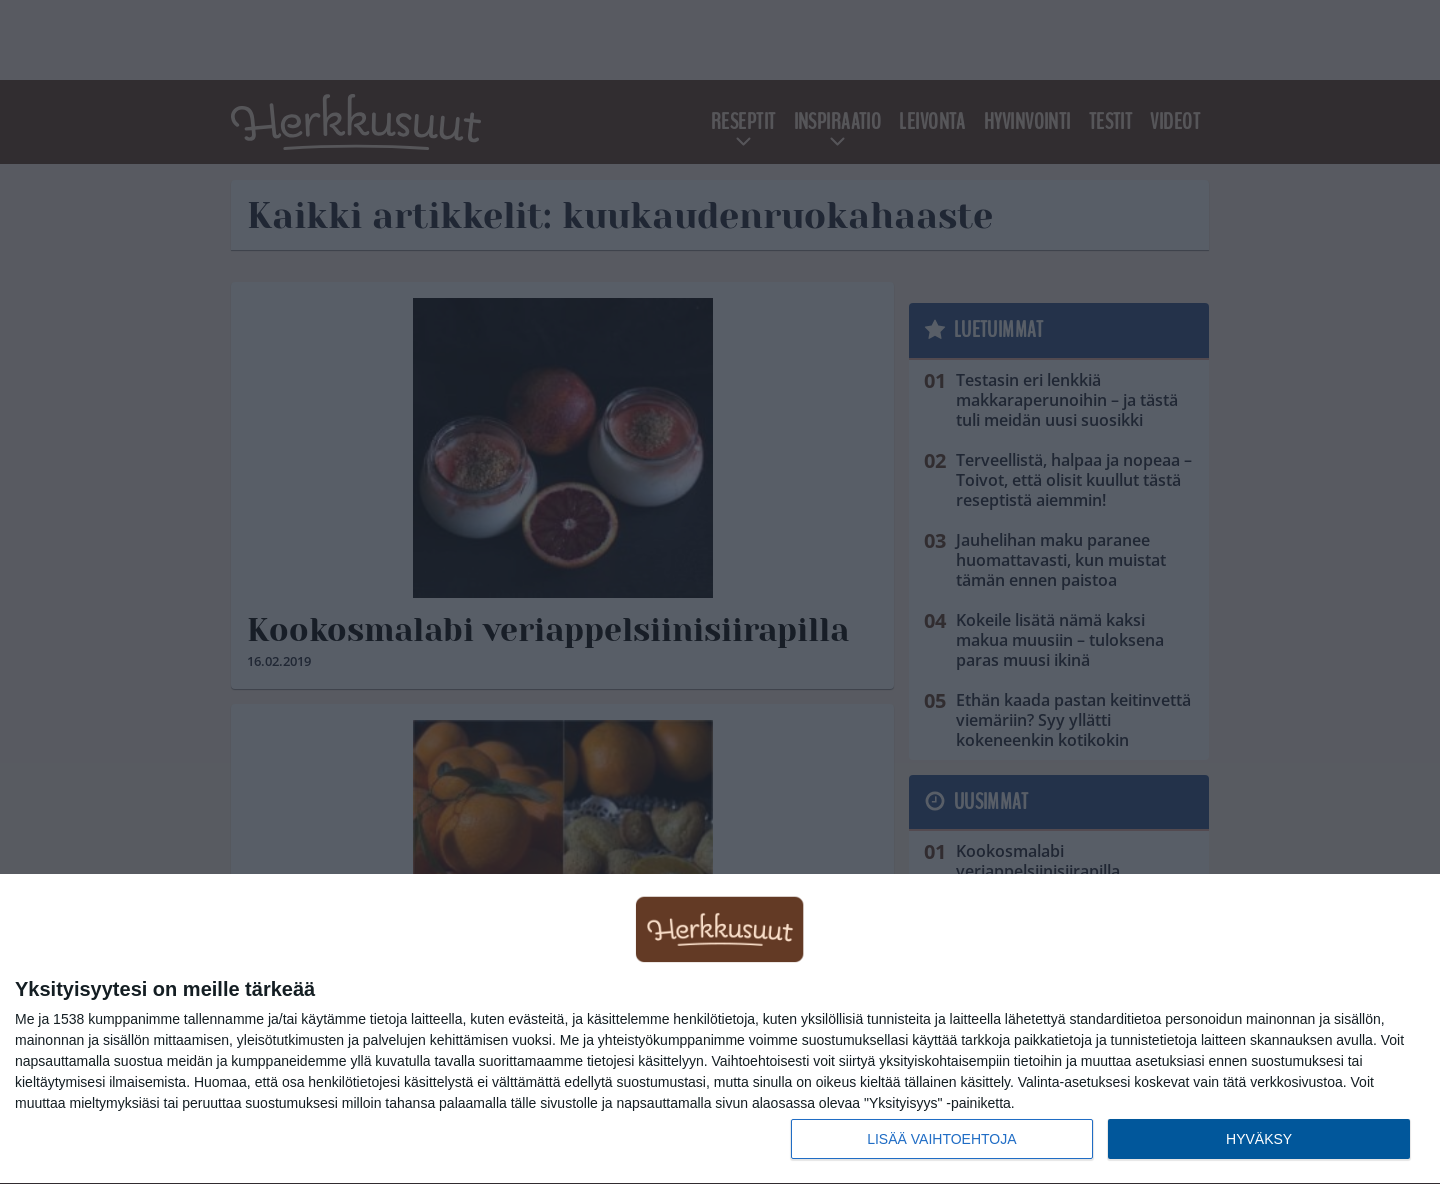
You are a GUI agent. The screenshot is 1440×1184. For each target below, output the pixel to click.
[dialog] (720, 1029)
